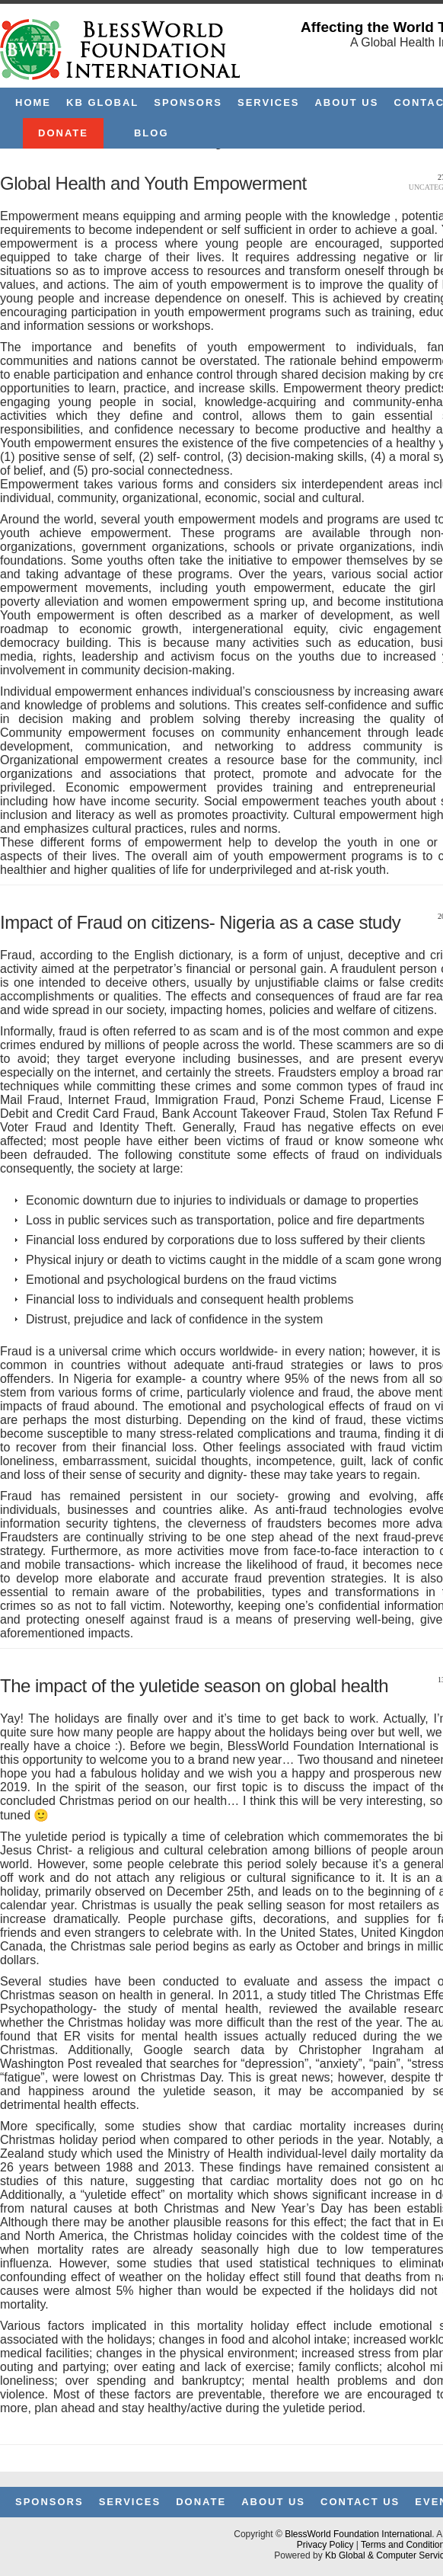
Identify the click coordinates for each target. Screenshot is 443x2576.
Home (33, 102)
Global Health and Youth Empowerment (153, 183)
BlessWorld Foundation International (358, 2534)
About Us (346, 102)
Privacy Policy (325, 2544)
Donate (63, 133)
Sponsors (188, 102)
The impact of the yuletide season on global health (194, 1685)
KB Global (102, 102)
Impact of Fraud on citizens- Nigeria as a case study (200, 922)
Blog (151, 133)
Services (268, 102)
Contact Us (360, 2501)
